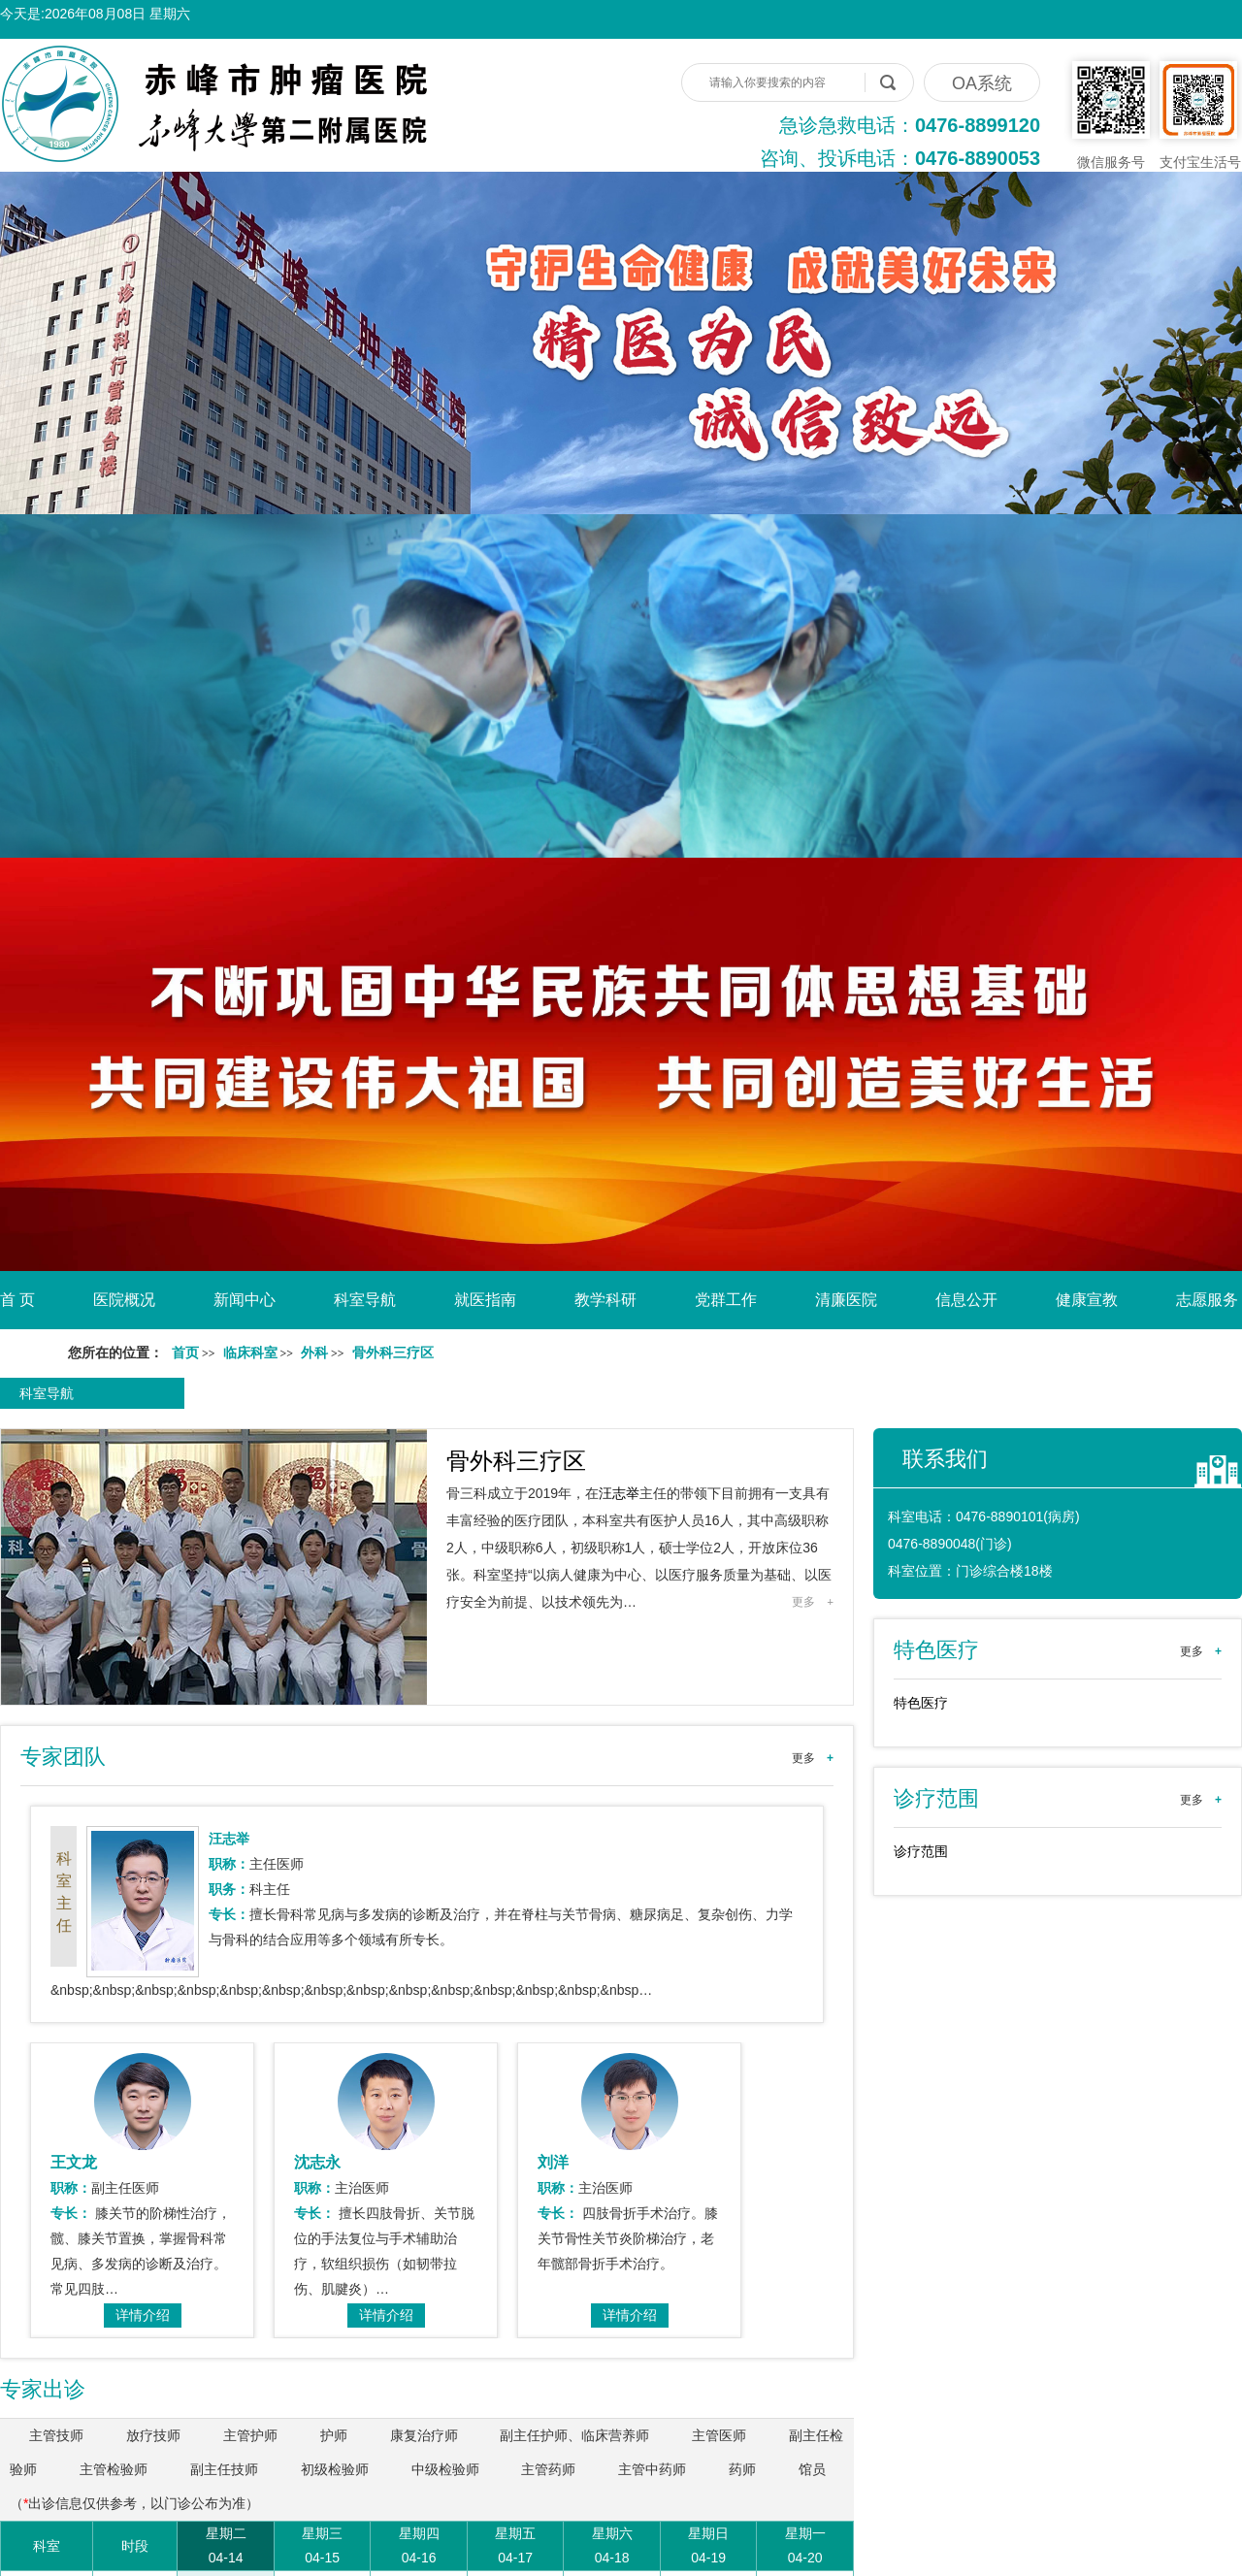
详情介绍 (142, 2315)
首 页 (17, 1299)
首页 (185, 1353)
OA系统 (982, 83)
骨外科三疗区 (516, 1461)
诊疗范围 (921, 1851)
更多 (812, 1602)
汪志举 (619, 1493)
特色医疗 (921, 1703)
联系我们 (945, 1459)
